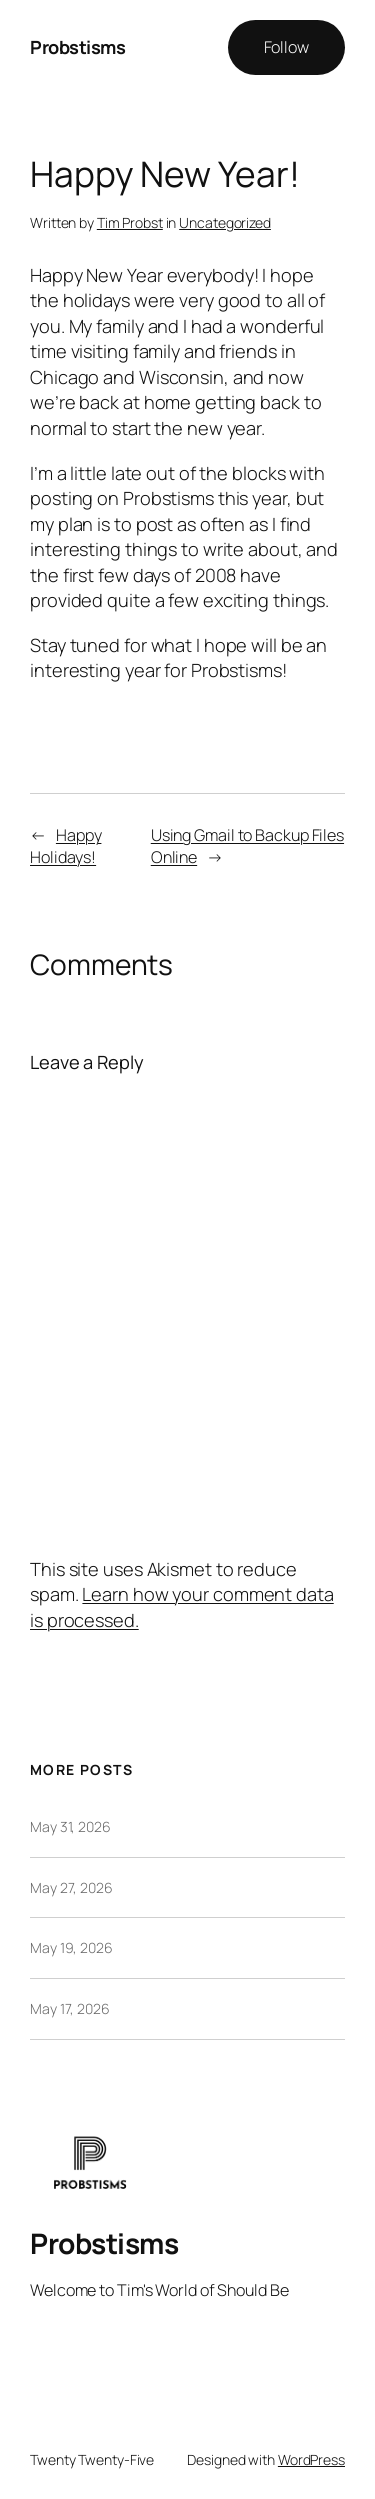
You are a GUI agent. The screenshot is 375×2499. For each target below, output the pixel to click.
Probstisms (77, 47)
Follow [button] (286, 47)
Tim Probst (130, 222)
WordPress (311, 2459)
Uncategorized (225, 222)
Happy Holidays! (65, 846)
